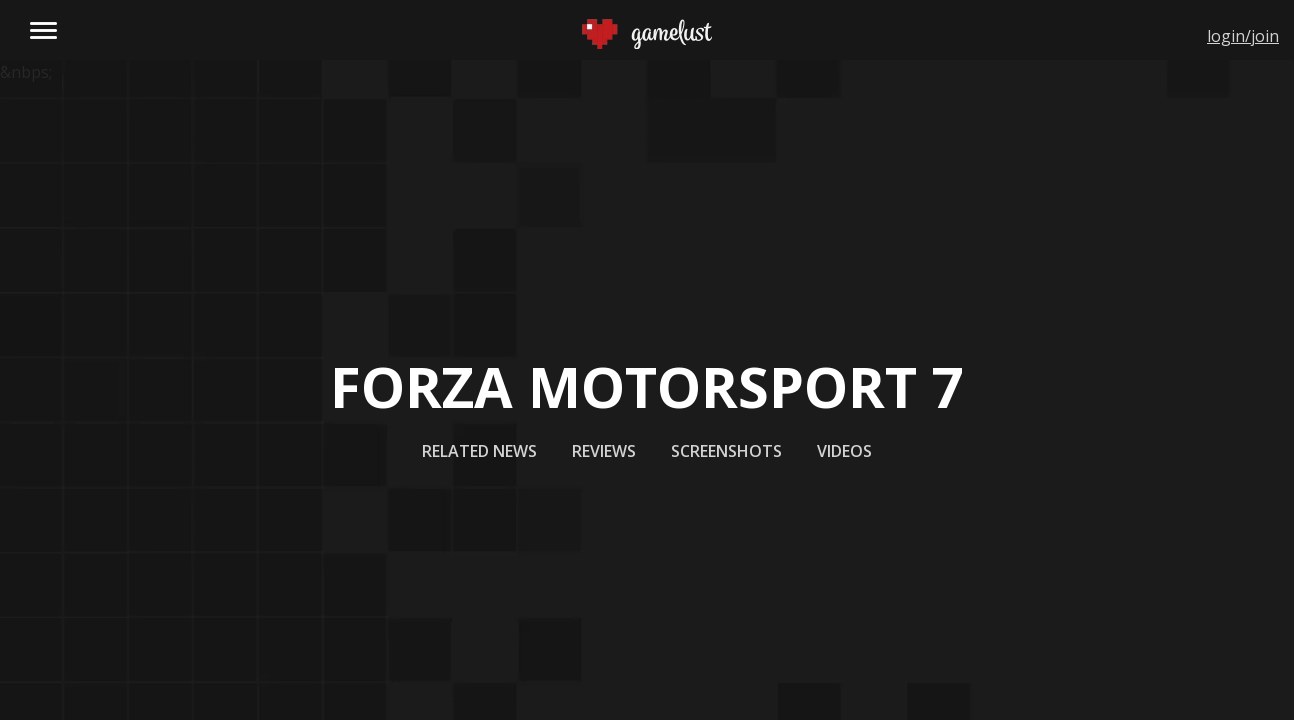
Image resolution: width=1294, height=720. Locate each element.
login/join (1243, 36)
